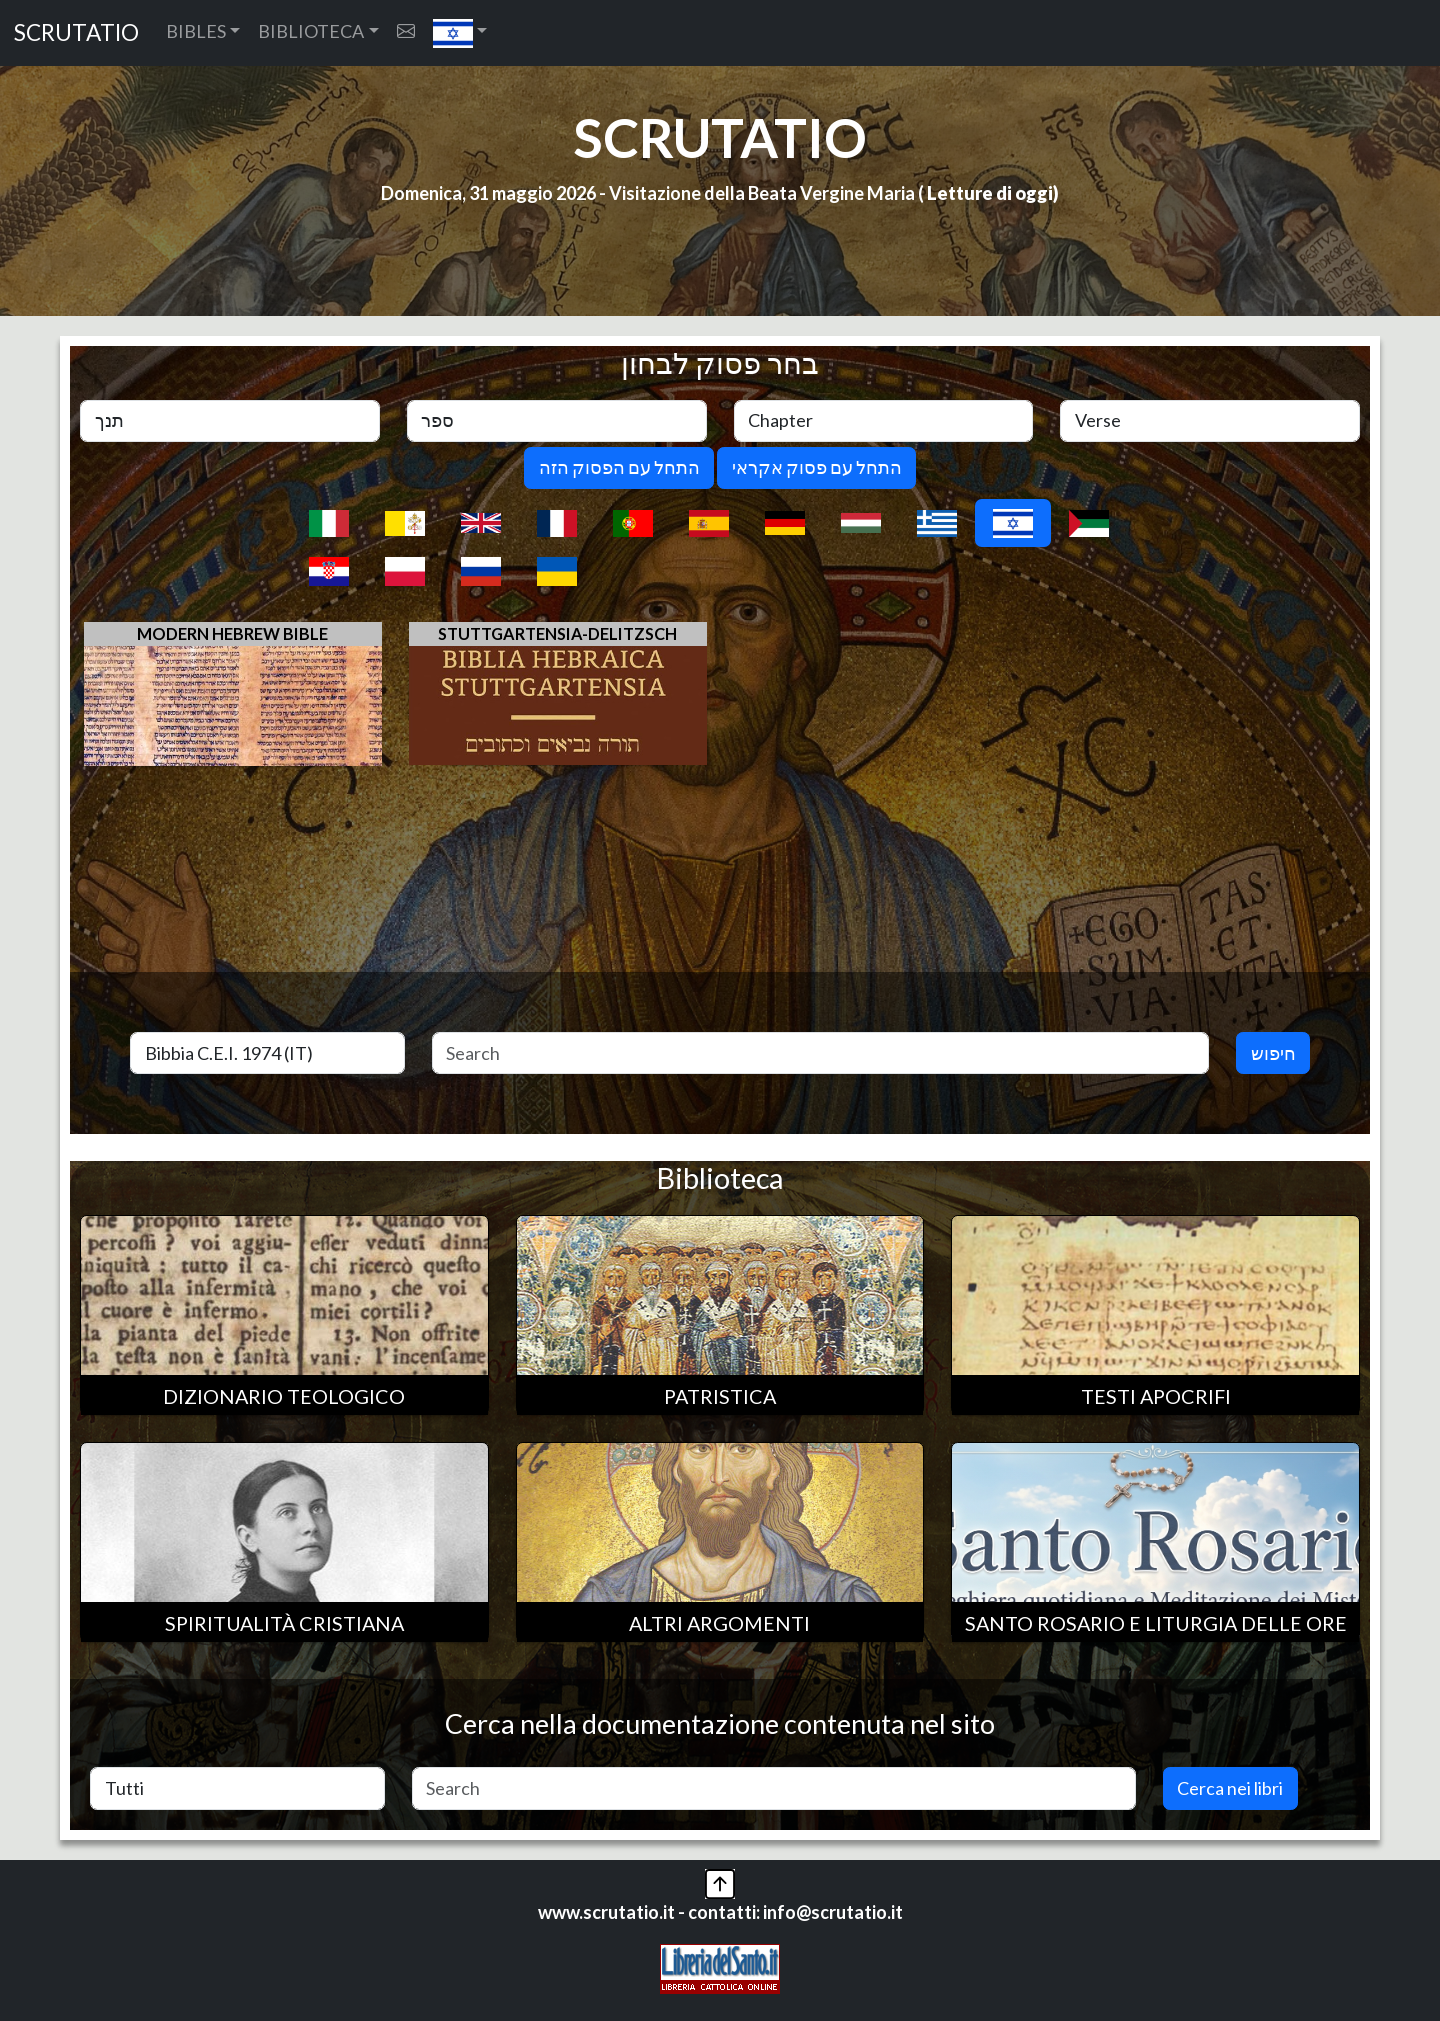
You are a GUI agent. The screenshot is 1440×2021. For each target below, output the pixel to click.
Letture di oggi (990, 193)
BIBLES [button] (196, 31)
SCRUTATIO (76, 32)
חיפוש (1273, 1053)
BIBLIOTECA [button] (311, 31)
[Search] (821, 1053)
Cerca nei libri (1230, 1788)
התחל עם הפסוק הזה (619, 467)
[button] (460, 33)
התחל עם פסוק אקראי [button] (817, 467)
